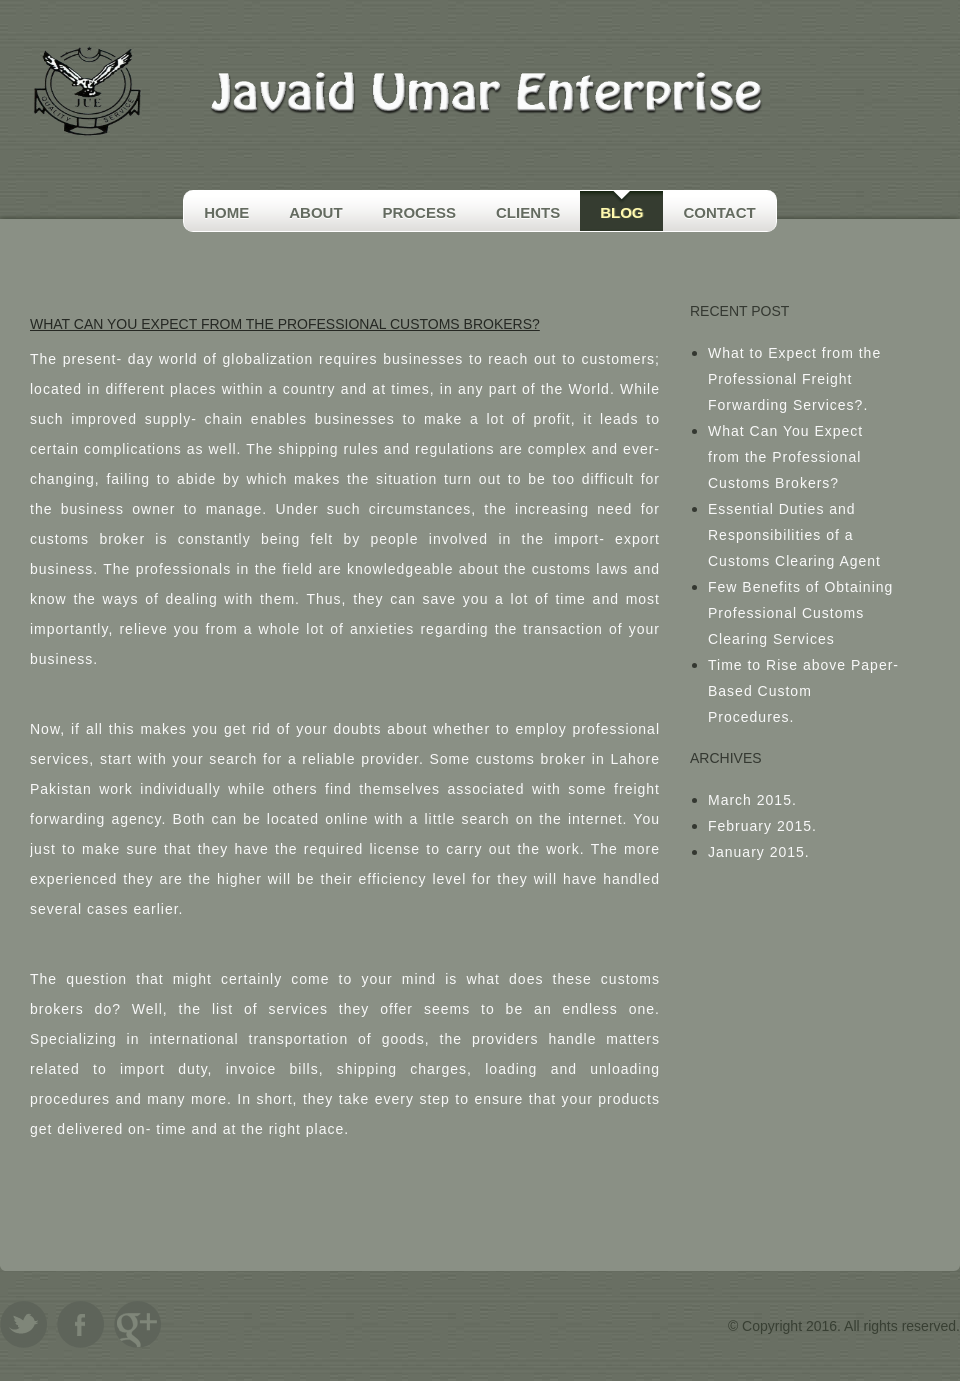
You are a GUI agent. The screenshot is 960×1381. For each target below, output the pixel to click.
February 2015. (762, 826)
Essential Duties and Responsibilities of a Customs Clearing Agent (794, 535)
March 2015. (752, 800)
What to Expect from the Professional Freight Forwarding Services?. (794, 379)
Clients (528, 212)
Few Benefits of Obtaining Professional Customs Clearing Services (800, 613)
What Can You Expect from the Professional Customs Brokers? (785, 457)
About (315, 212)
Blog (621, 212)
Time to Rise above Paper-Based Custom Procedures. (803, 691)
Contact (719, 212)
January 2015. (759, 852)
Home (226, 212)
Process (419, 212)
